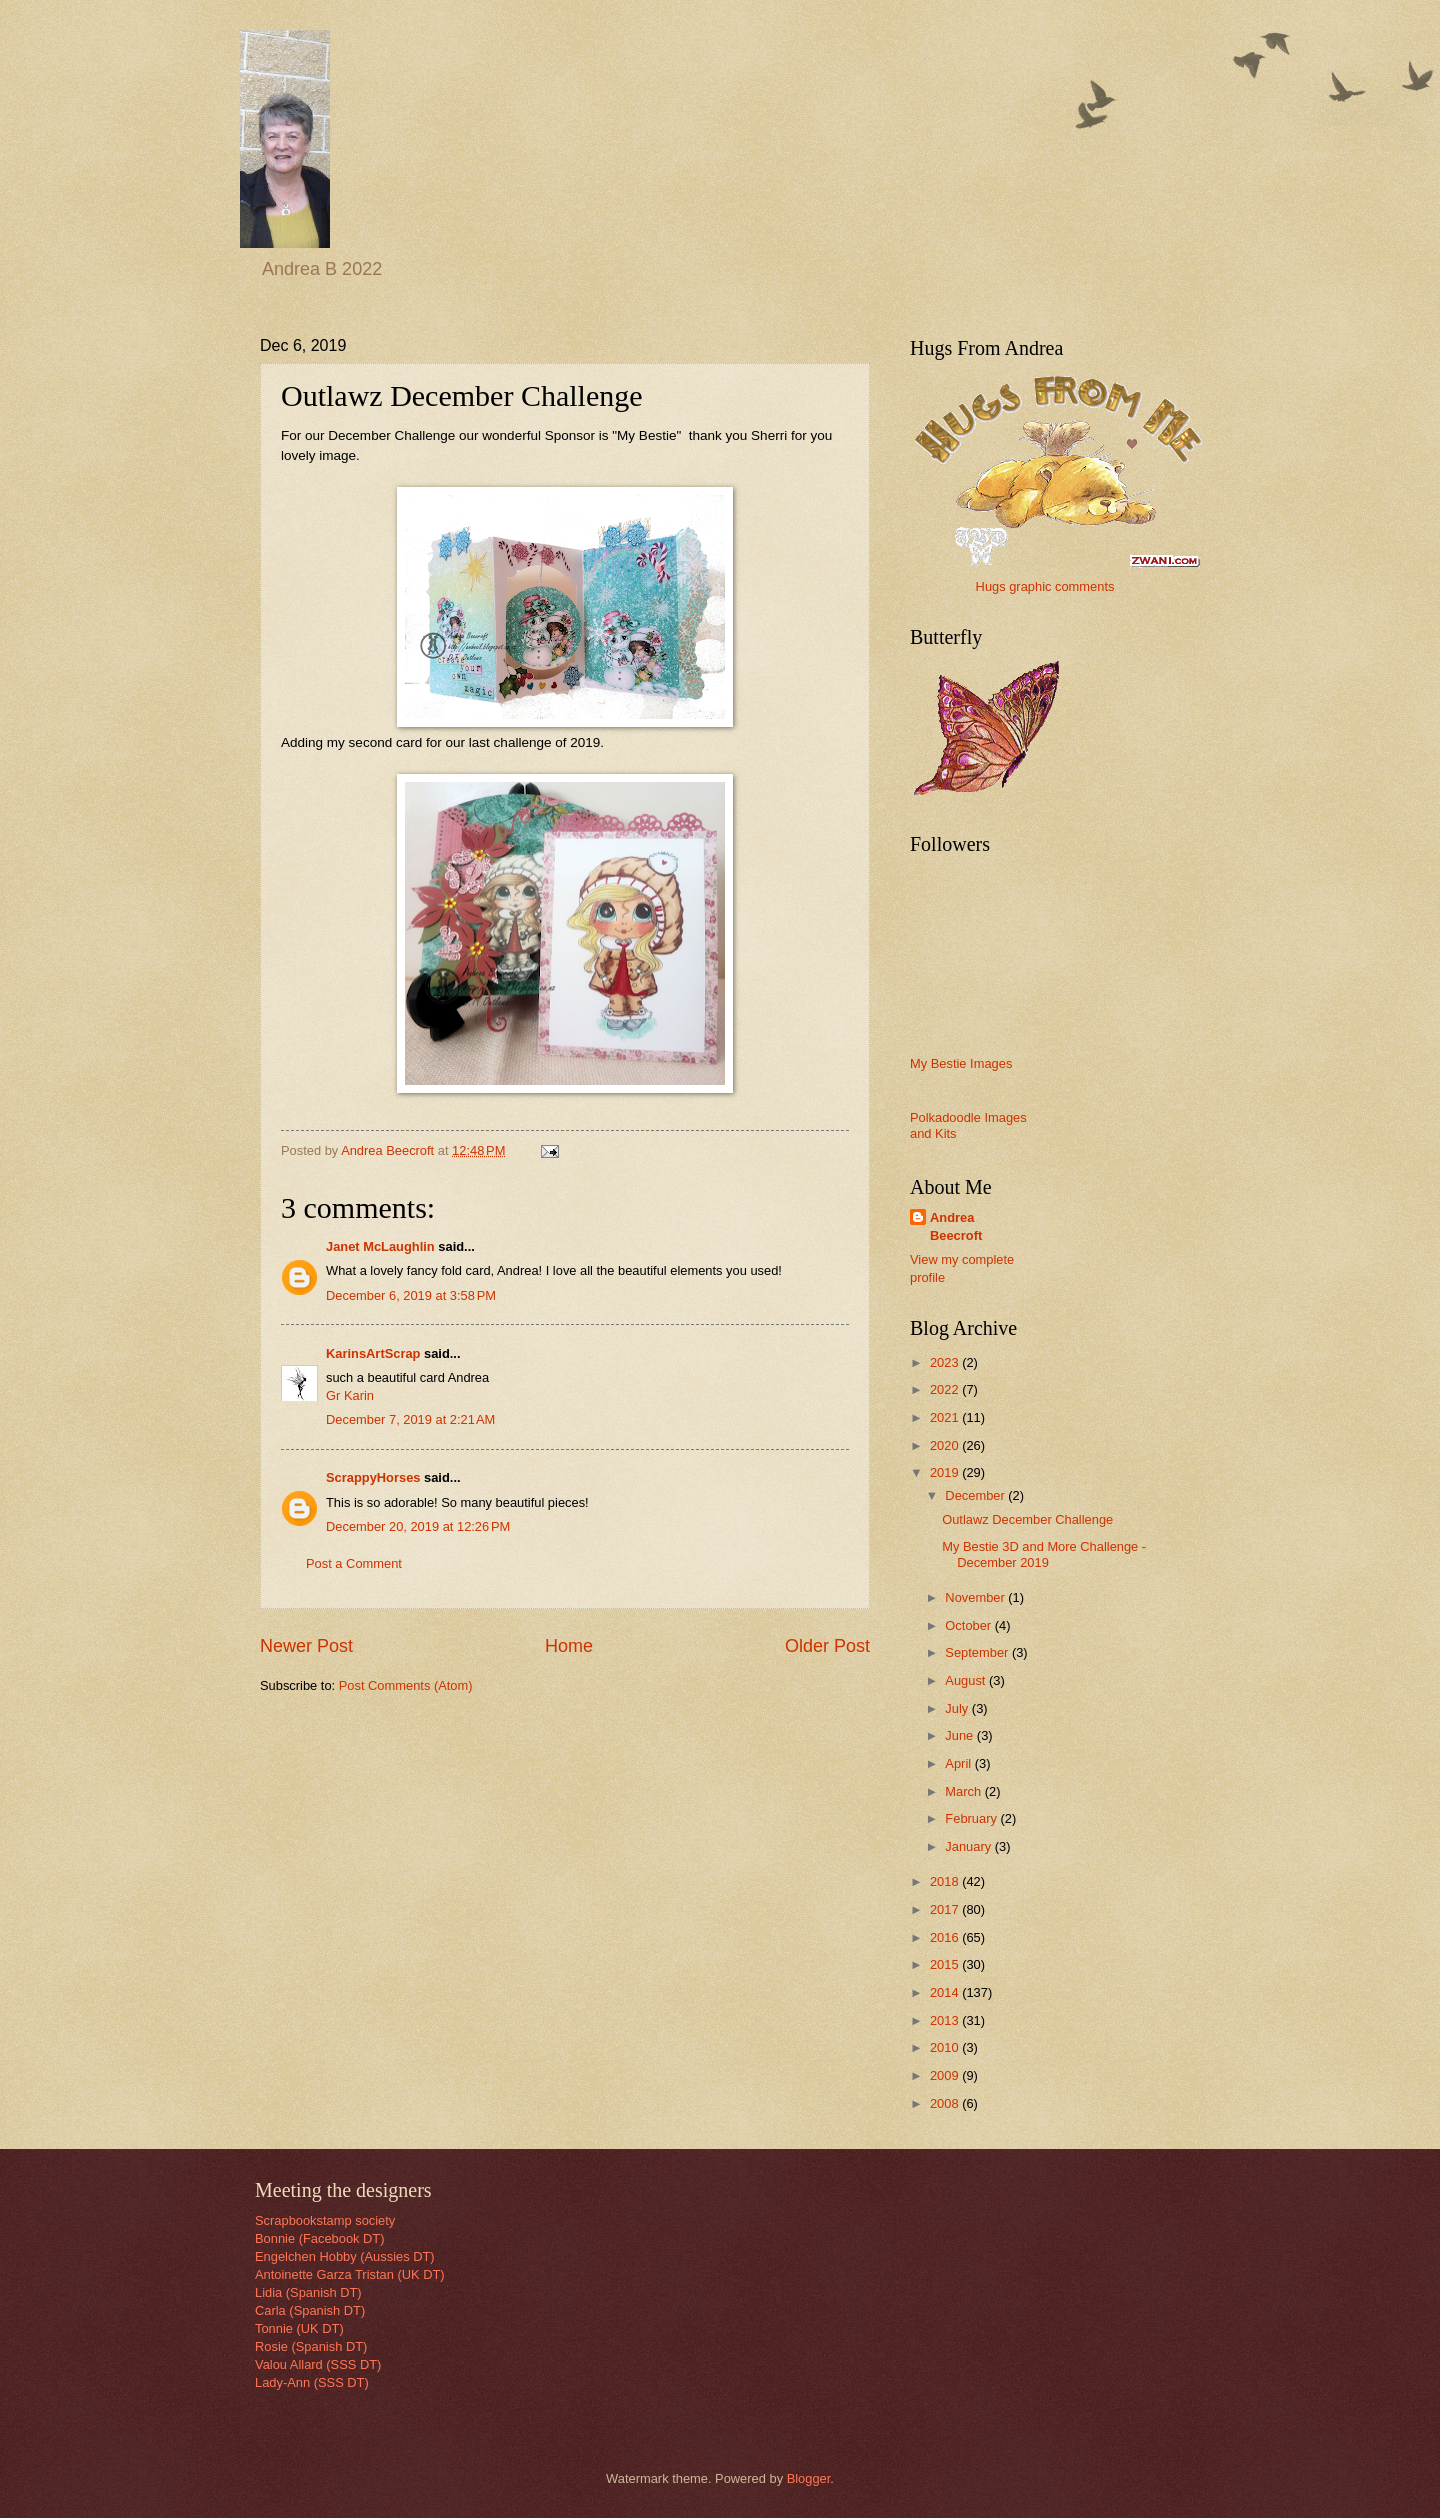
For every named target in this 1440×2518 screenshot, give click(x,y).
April (959, 1763)
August (967, 1680)
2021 (946, 1417)
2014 (946, 1992)
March (964, 1791)
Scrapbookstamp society (325, 2220)
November (976, 1597)
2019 (946, 1472)
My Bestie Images (961, 1063)
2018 (946, 1881)
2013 (946, 2020)
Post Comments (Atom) (406, 1685)
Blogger (809, 2478)
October (969, 1625)
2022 (946, 1389)
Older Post (827, 1646)
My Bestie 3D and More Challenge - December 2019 (1044, 1554)
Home (569, 1646)
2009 (946, 2075)
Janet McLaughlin (380, 1246)
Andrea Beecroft (956, 1226)
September (978, 1652)
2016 (946, 1937)
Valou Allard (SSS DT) (318, 2364)
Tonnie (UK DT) (299, 2328)
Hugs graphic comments (1045, 586)
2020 (946, 1445)
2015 (946, 1964)
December (976, 1495)
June (961, 1735)
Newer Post (306, 1646)
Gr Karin (350, 1395)
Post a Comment (354, 1563)
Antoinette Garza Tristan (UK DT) (350, 2274)
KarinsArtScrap (373, 1353)
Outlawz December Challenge (1027, 1519)
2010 (946, 2047)
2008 (946, 2103)
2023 (946, 1362)
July (958, 1708)
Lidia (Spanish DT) (308, 2292)
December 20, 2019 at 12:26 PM (418, 1526)
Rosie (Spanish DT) (311, 2346)
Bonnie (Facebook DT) (320, 2238)
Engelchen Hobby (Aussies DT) (345, 2256)
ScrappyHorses (373, 1477)
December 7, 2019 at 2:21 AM (410, 1419)
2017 (946, 1909)
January (969, 1846)
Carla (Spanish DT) (310, 2310)
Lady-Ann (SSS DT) (312, 2382)
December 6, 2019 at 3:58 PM (411, 1295)
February (972, 1818)
